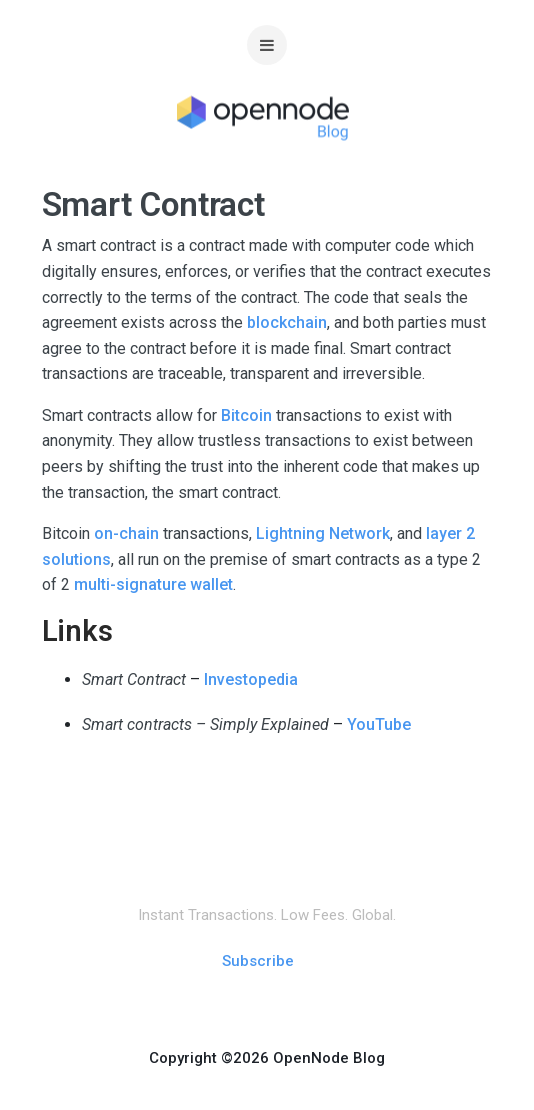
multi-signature (130, 584)
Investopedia (251, 679)
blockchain (287, 322)
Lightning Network (323, 533)
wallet (211, 584)
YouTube (379, 724)
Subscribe (258, 961)
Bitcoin (248, 415)
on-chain (126, 533)
